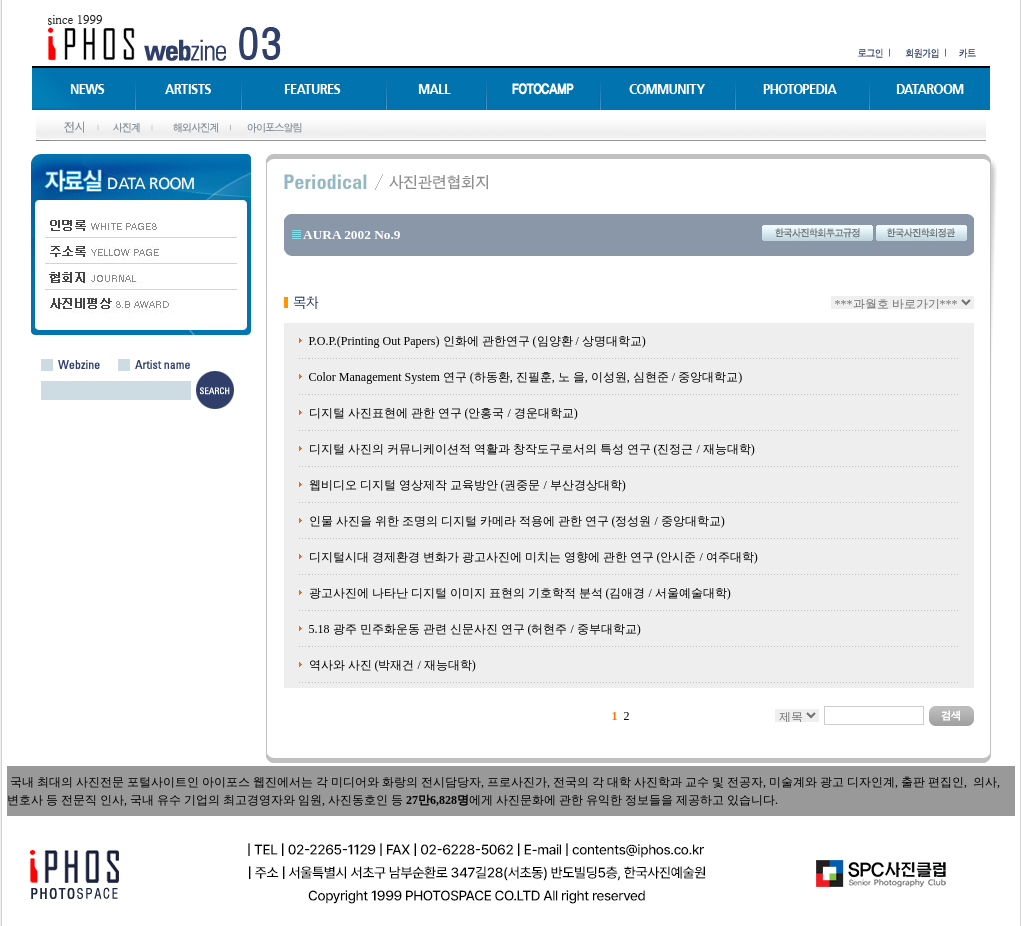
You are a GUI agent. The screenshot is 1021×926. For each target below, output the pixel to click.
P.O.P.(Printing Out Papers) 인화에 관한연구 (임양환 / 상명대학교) (477, 341)
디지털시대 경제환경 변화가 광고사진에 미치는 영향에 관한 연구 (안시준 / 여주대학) (533, 557)
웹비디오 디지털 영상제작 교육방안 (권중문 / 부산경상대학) (467, 485)
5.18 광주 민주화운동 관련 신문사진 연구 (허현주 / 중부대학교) (475, 629)
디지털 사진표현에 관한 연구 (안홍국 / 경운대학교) (443, 413)
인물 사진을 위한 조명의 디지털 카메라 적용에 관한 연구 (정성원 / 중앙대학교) (517, 521)
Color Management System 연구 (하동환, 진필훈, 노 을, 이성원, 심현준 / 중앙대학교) (526, 377)
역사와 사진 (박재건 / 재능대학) (392, 665)
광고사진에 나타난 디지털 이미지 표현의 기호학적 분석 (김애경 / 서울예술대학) (520, 593)
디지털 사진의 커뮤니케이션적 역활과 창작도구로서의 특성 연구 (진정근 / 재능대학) (532, 449)
